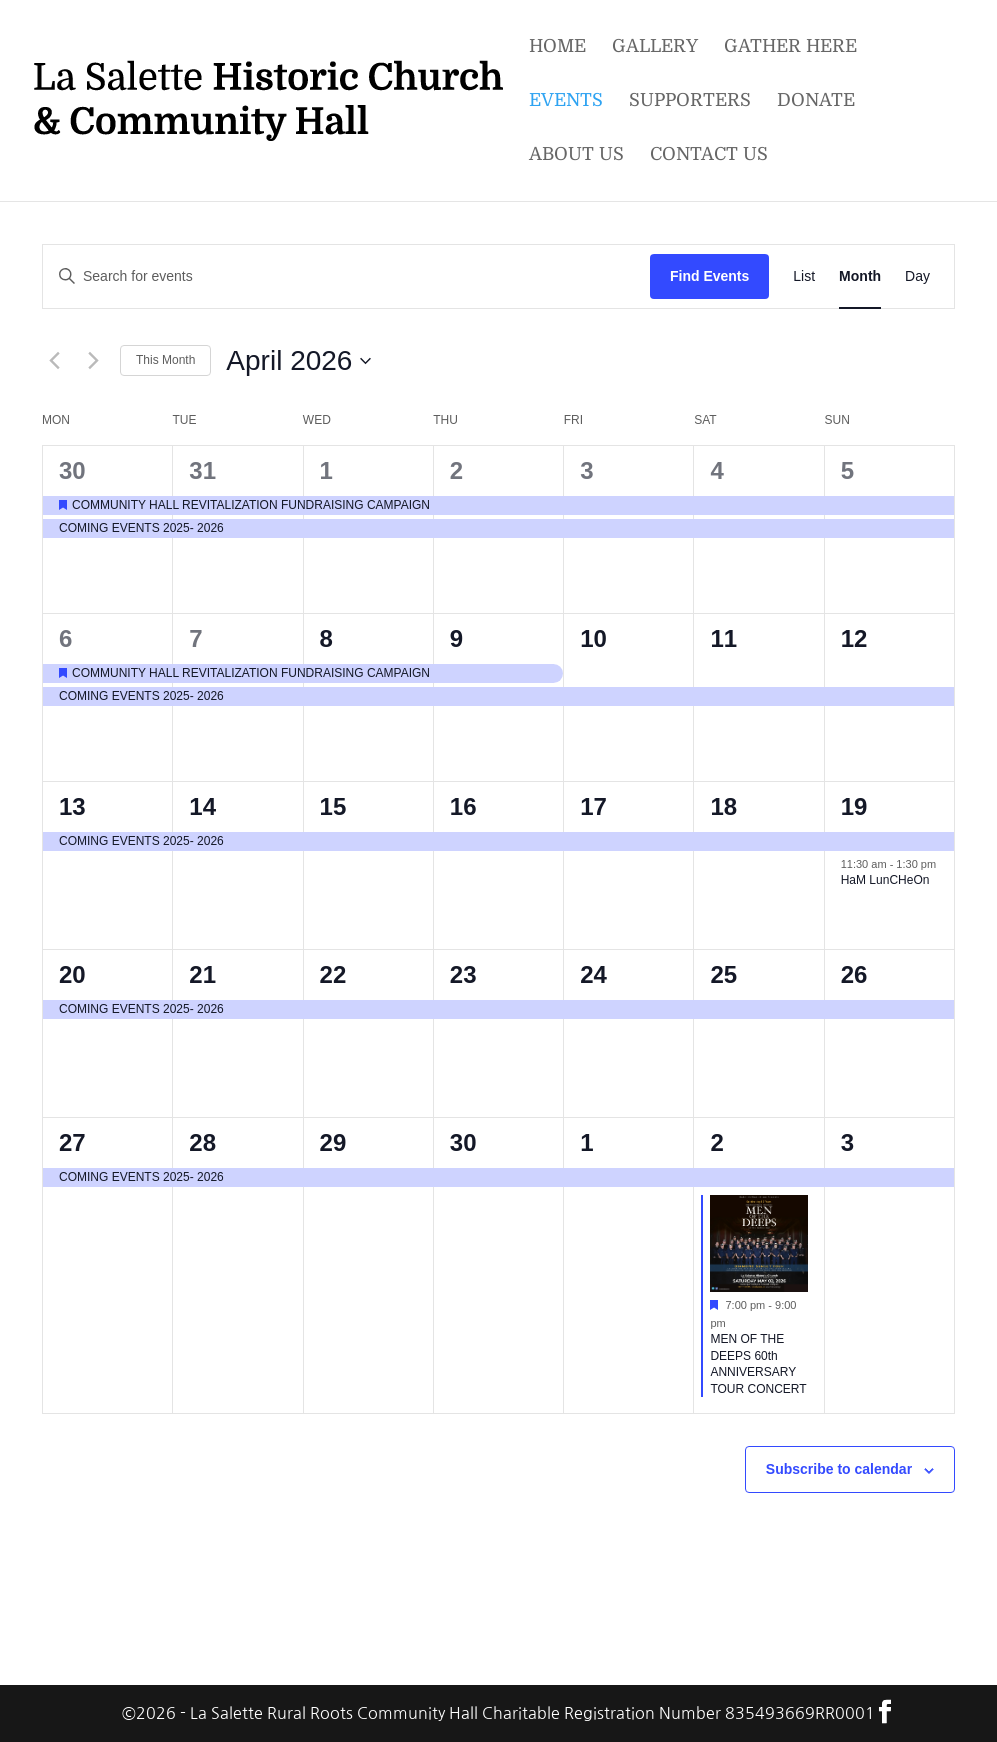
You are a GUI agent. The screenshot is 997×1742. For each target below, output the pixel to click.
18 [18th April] (723, 806)
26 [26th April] (854, 974)
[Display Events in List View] (804, 276)
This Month (165, 360)
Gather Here (790, 48)
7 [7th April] (195, 638)
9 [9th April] (456, 638)
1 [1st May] (586, 1142)
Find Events (709, 276)
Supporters (690, 102)
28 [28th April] (202, 1142)
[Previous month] (54, 361)
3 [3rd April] (586, 470)
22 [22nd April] (333, 974)
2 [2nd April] (456, 470)
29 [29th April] (333, 1142)
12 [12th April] (854, 638)
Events (566, 102)
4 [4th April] (716, 470)
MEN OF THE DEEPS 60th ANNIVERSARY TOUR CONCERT (758, 1364)
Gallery (655, 48)
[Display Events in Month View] (860, 276)
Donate (816, 102)
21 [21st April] (202, 974)
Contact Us (709, 156)
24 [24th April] (593, 974)
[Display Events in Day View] (917, 276)
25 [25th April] (723, 974)
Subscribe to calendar (839, 1469)
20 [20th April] (72, 974)
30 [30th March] (72, 470)
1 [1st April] (326, 470)
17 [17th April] (593, 806)
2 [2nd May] (716, 1142)
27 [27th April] (72, 1142)
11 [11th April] (723, 638)
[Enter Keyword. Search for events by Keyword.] (346, 276)
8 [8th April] (326, 638)
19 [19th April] (854, 806)
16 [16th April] (463, 806)
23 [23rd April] (463, 974)
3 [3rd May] (847, 1142)
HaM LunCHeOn (885, 880)
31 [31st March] (202, 470)
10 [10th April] (593, 638)
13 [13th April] (72, 806)
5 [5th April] (847, 470)
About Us (576, 156)
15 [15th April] (333, 806)
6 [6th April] (65, 638)
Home (557, 48)
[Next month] (93, 361)
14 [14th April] (202, 806)
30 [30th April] (463, 1142)
